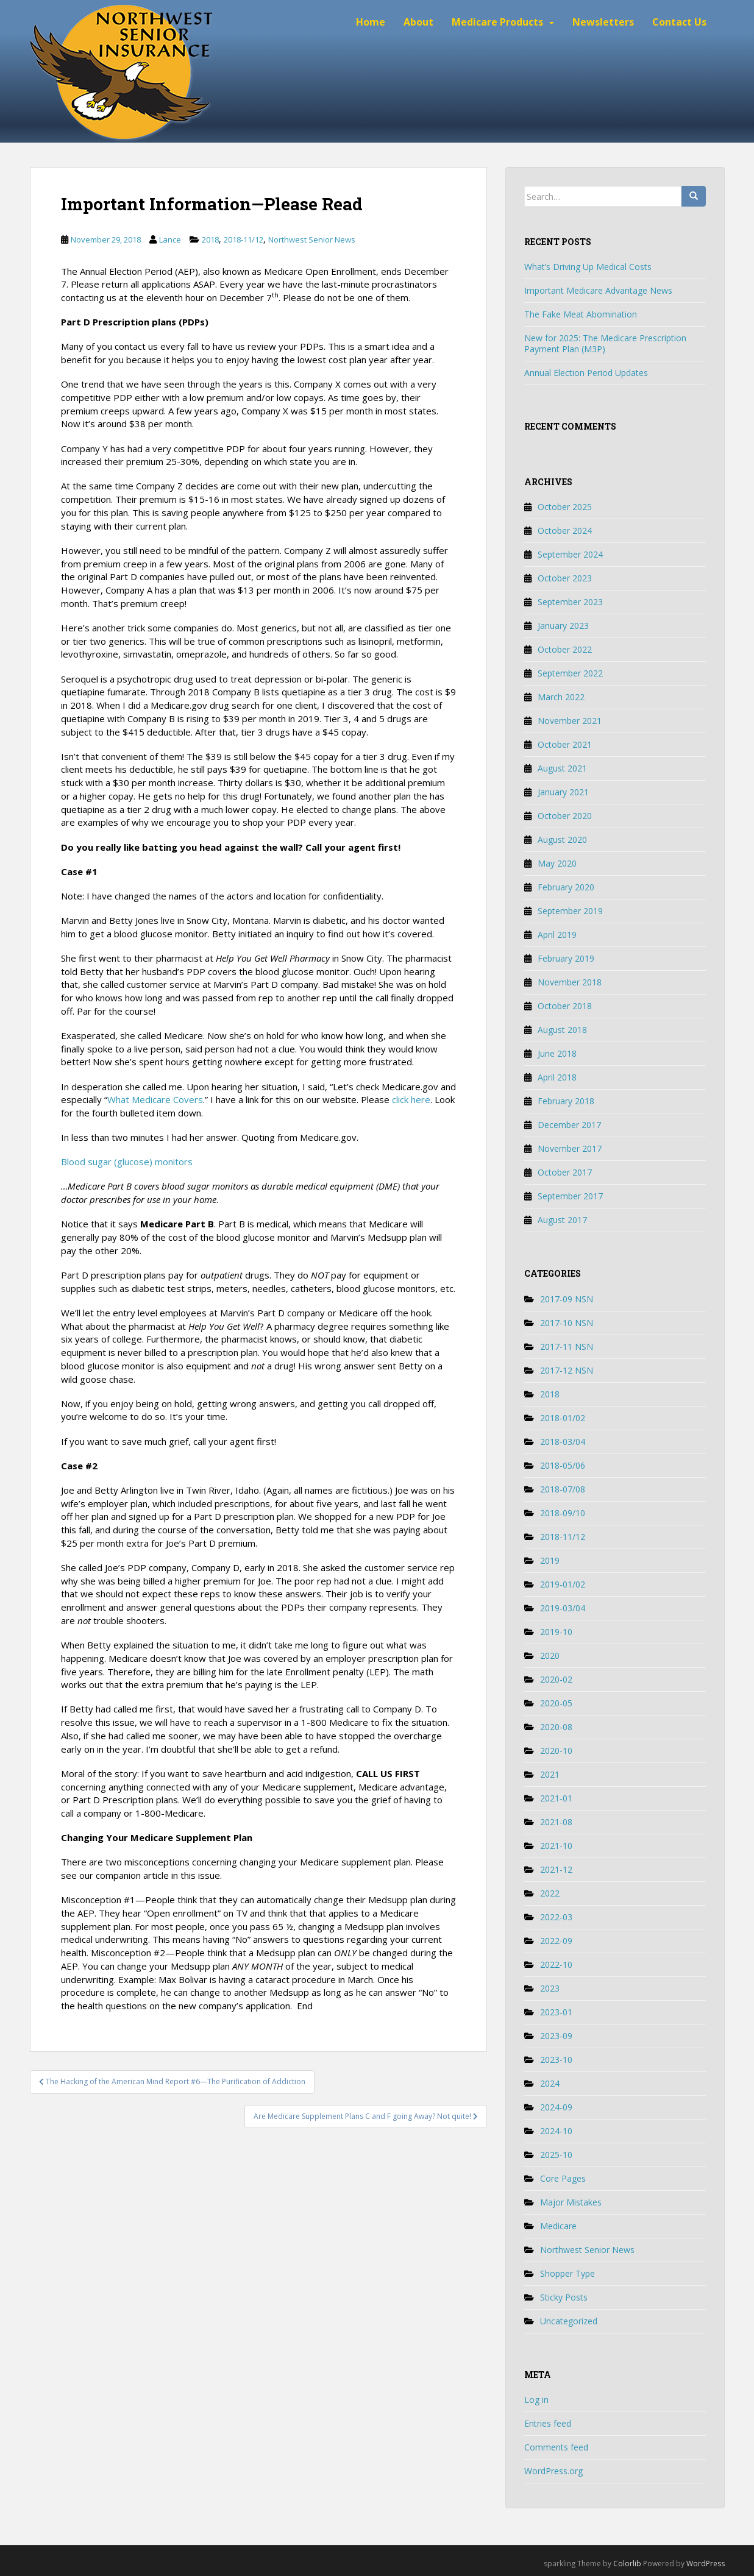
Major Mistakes (571, 2202)
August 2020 (562, 839)
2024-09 (556, 2107)
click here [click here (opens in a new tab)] (411, 1099)
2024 (550, 2083)
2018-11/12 (243, 239)
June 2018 (557, 1053)
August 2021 (562, 768)
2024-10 (556, 2131)
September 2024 (570, 554)
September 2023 (570, 602)
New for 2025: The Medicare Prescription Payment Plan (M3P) (605, 343)
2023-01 (556, 2012)
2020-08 (556, 1727)
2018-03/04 (562, 1441)
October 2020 (565, 815)
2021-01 (556, 1798)
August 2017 (562, 1220)
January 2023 (563, 625)
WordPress (705, 2563)
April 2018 (557, 1077)
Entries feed (547, 2423)
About (418, 22)
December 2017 (569, 1124)
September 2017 (570, 1196)
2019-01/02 (562, 1584)
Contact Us (679, 22)
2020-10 (556, 1750)
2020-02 (556, 1679)
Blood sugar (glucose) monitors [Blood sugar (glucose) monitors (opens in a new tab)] (127, 1161)
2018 (210, 239)
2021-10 (556, 1845)
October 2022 (565, 649)
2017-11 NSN (566, 1346)
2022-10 (556, 1964)
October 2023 (565, 578)
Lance (170, 239)
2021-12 (556, 1869)
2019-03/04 (562, 1608)
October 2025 (565, 507)
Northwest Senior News (311, 239)
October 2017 (565, 1172)
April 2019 (557, 934)
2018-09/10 (562, 1513)
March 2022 (561, 697)
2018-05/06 (562, 1465)
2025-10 (556, 2154)
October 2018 (565, 1006)
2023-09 (556, 2036)
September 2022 (570, 673)
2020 (550, 1655)
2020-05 (556, 1703)
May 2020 (557, 863)
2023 (550, 1988)
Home (370, 22)
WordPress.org (553, 2471)
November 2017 (570, 1148)
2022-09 (556, 1940)
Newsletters (603, 22)
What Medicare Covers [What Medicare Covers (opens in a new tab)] (155, 1099)
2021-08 (556, 1822)
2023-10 (556, 2059)
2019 (550, 1560)
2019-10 (556, 1631)
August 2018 (562, 1029)
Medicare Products (497, 22)
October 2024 (565, 530)
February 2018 (566, 1101)
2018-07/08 (562, 1489)
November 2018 (570, 982)
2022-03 (556, 1917)
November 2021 (570, 720)
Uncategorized (568, 2321)
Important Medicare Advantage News (598, 290)
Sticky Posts (564, 2297)
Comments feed (556, 2447)
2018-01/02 (562, 1418)
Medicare (558, 2226)
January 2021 (563, 792)
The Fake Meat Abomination (580, 314)
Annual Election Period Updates (586, 372)
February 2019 (566, 958)
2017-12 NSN (566, 1370)
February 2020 (566, 887)
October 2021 (565, 744)
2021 (550, 1774)
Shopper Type (567, 2273)
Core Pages (563, 2178)
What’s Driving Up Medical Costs (588, 266)
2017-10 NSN (566, 1323)
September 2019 (570, 911)
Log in (536, 2399)
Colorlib (627, 2563)
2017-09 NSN (566, 1299)
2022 (550, 1893)
